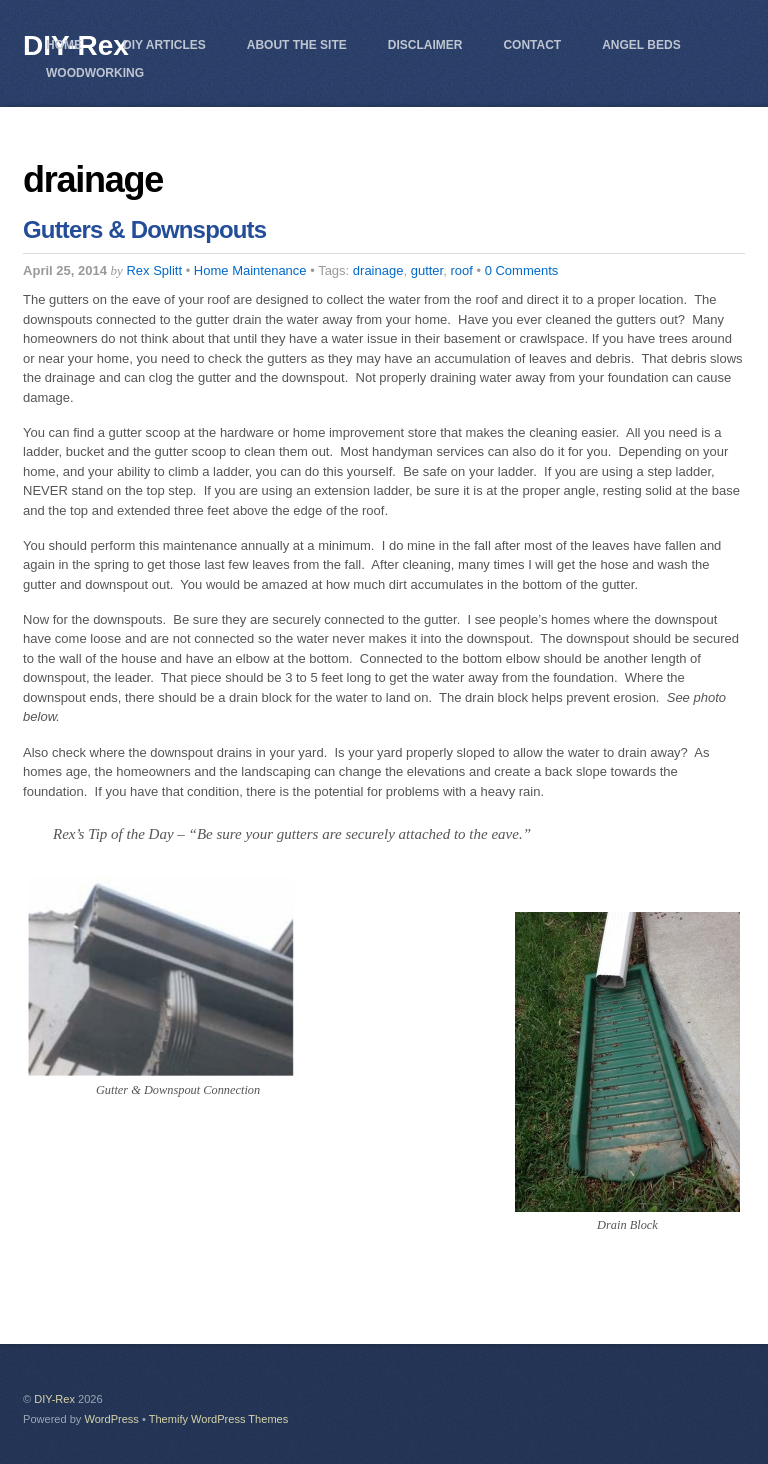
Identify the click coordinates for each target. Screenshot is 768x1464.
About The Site (297, 45)
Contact (532, 45)
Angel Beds (641, 45)
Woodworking (95, 73)
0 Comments (522, 270)
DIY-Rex (54, 1399)
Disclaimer (425, 45)
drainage (378, 270)
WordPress (111, 1419)
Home (64, 45)
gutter (427, 270)
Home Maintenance (250, 270)
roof (461, 270)
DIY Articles (164, 45)
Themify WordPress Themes (219, 1419)
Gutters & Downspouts (144, 229)
